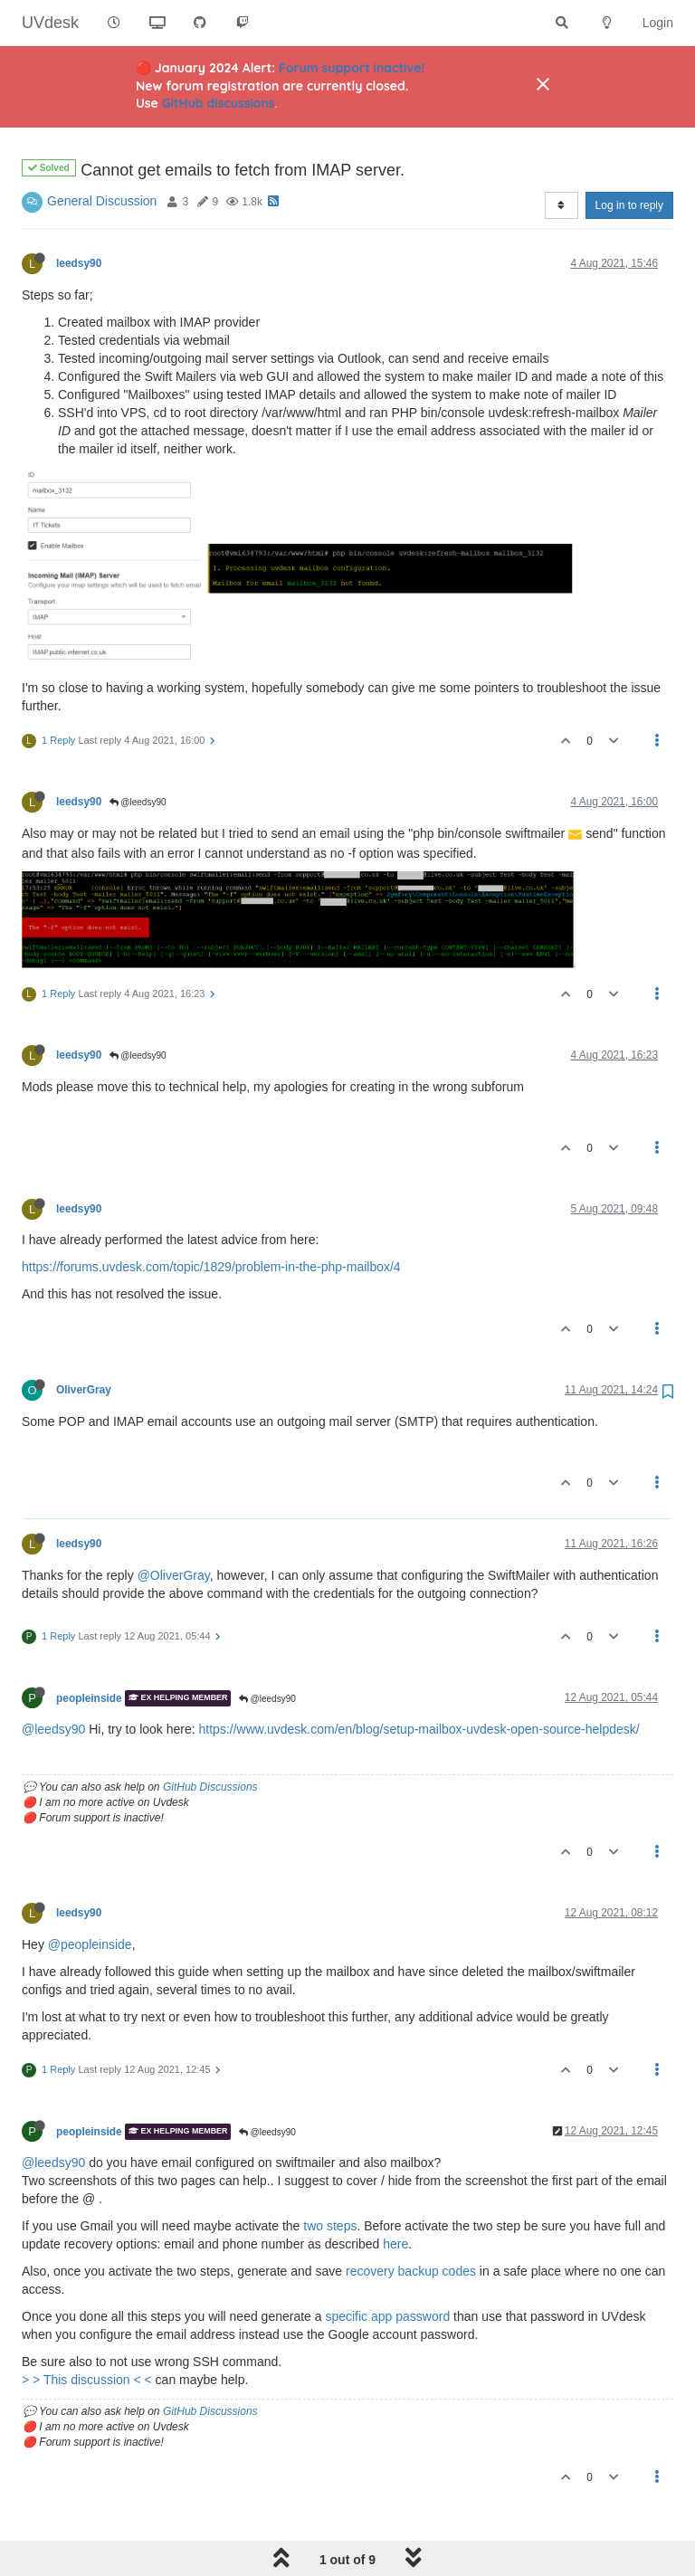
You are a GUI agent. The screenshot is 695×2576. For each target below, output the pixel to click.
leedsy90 (78, 217)
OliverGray (83, 1343)
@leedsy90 (138, 756)
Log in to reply (629, 159)
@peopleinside (90, 1898)
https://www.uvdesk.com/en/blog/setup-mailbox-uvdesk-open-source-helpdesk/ (419, 1683)
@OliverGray (174, 1529)
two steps (330, 2179)
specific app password (387, 2270)
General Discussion (102, 154)
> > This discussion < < (89, 2333)
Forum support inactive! (351, 68)
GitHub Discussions (210, 1741)
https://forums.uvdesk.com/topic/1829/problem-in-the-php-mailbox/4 (211, 1220)
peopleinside (89, 1652)
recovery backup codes (411, 2225)
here (395, 2198)
